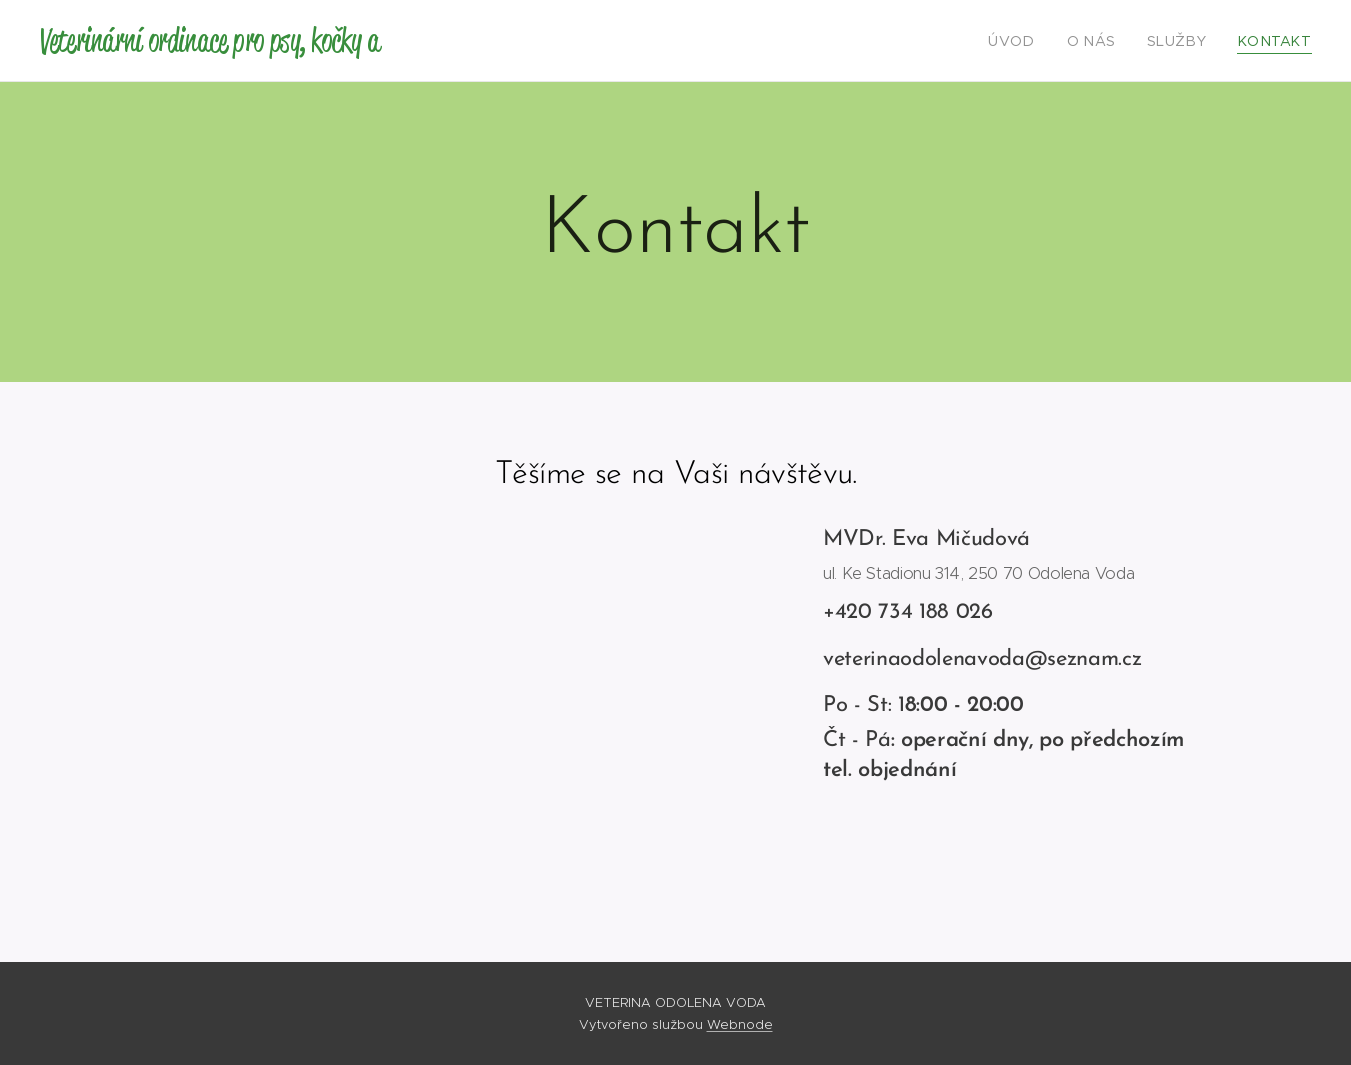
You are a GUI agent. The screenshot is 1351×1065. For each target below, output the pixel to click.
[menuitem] (1036, 41)
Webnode (740, 1024)
